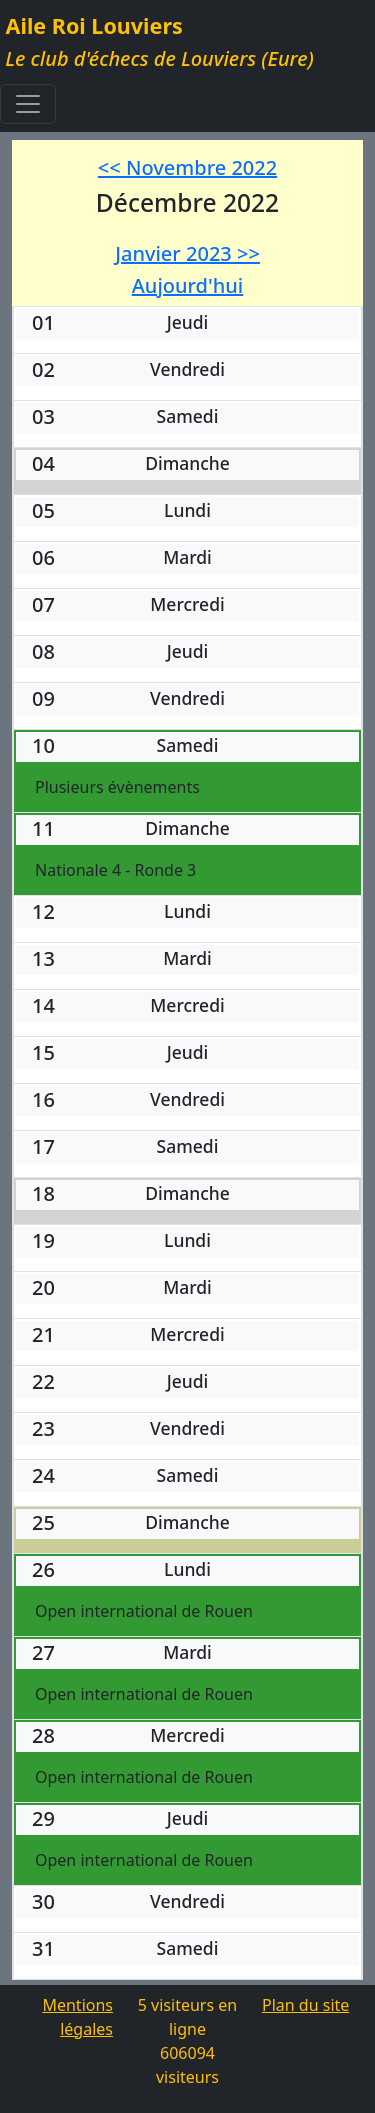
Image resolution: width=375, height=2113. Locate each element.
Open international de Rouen (144, 1611)
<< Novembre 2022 (187, 167)
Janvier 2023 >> (187, 253)
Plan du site (305, 2005)
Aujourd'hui (187, 285)
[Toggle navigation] (28, 104)
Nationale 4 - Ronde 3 (115, 870)
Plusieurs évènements (117, 787)
